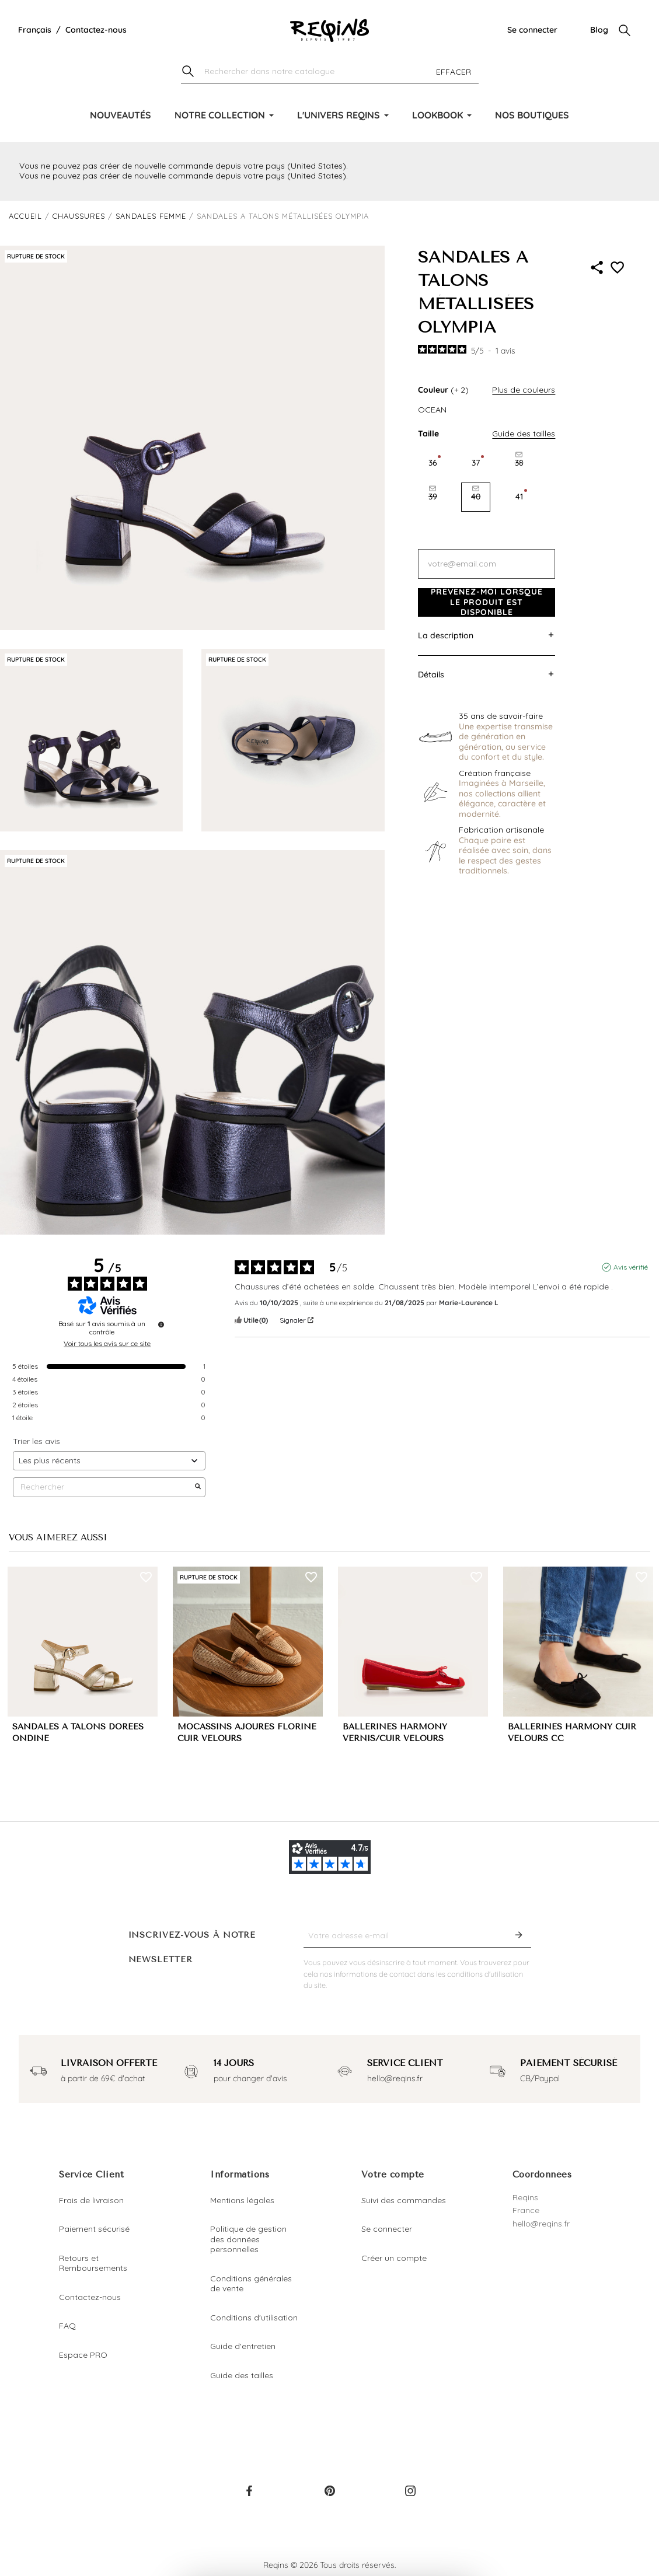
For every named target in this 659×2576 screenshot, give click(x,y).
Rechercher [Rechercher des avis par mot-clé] (103, 1487)
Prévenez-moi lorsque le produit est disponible (487, 602)
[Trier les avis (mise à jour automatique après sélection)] (109, 1460)
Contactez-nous (96, 30)
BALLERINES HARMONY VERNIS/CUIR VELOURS (395, 1733)
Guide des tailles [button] (523, 433)
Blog (599, 30)
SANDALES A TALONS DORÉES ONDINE (78, 1733)
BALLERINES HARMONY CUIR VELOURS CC (572, 1733)
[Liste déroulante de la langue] (34, 30)
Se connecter (532, 30)
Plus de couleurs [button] (523, 390)
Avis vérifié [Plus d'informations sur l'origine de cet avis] (630, 1267)
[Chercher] (330, 72)
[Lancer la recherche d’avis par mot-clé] (198, 1487)
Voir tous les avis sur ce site (107, 1344)
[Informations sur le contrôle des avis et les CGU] (161, 1324)
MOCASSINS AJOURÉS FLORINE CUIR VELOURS (246, 1733)
